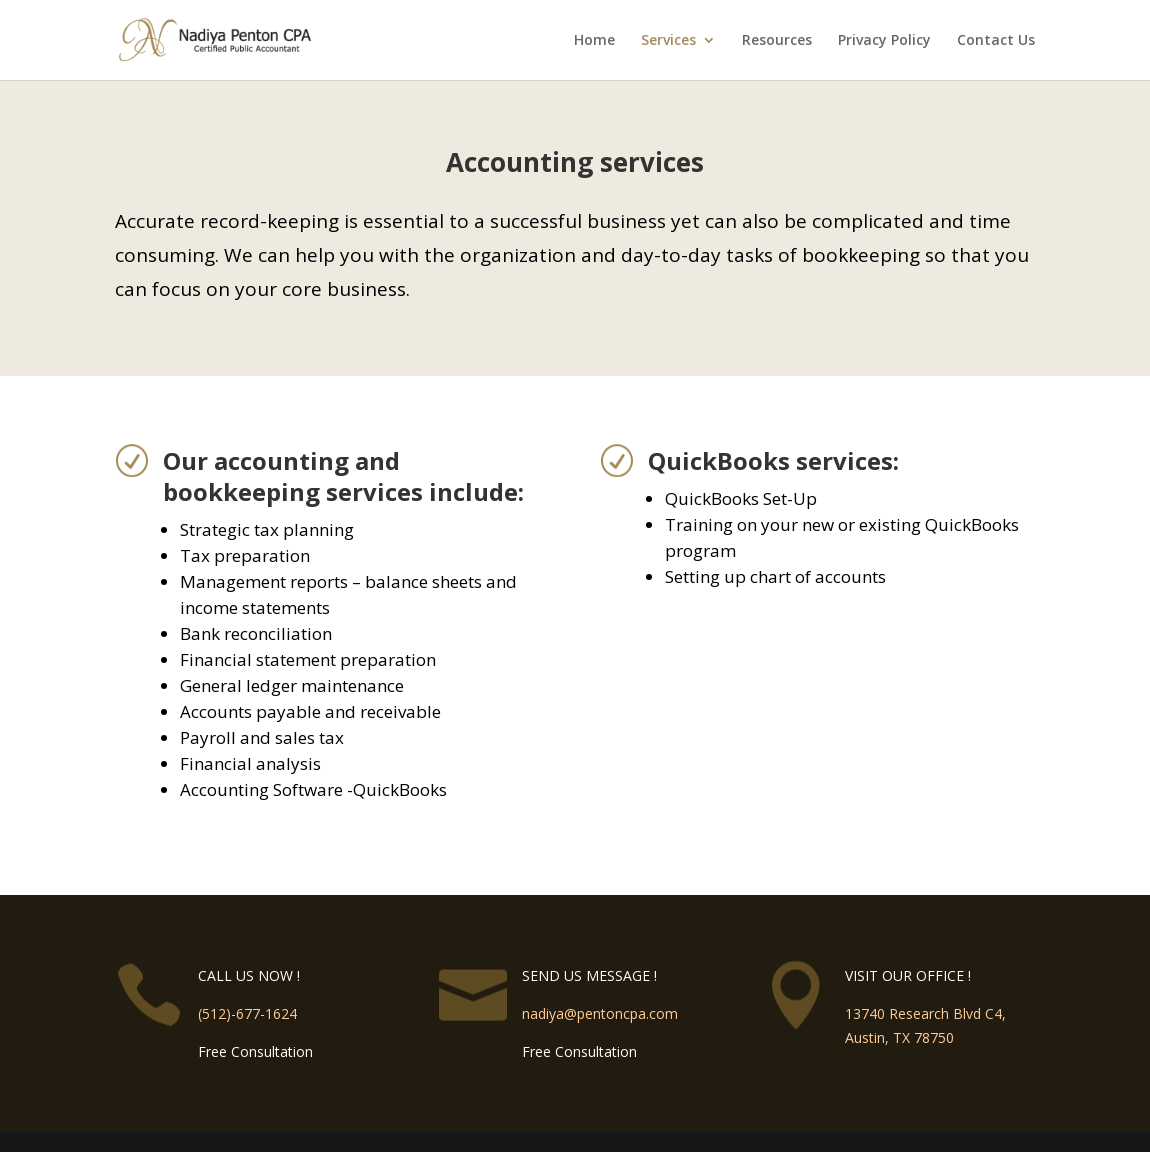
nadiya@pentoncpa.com (600, 1013)
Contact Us (996, 41)
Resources (777, 41)
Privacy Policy (884, 41)
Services (668, 41)
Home (594, 41)
